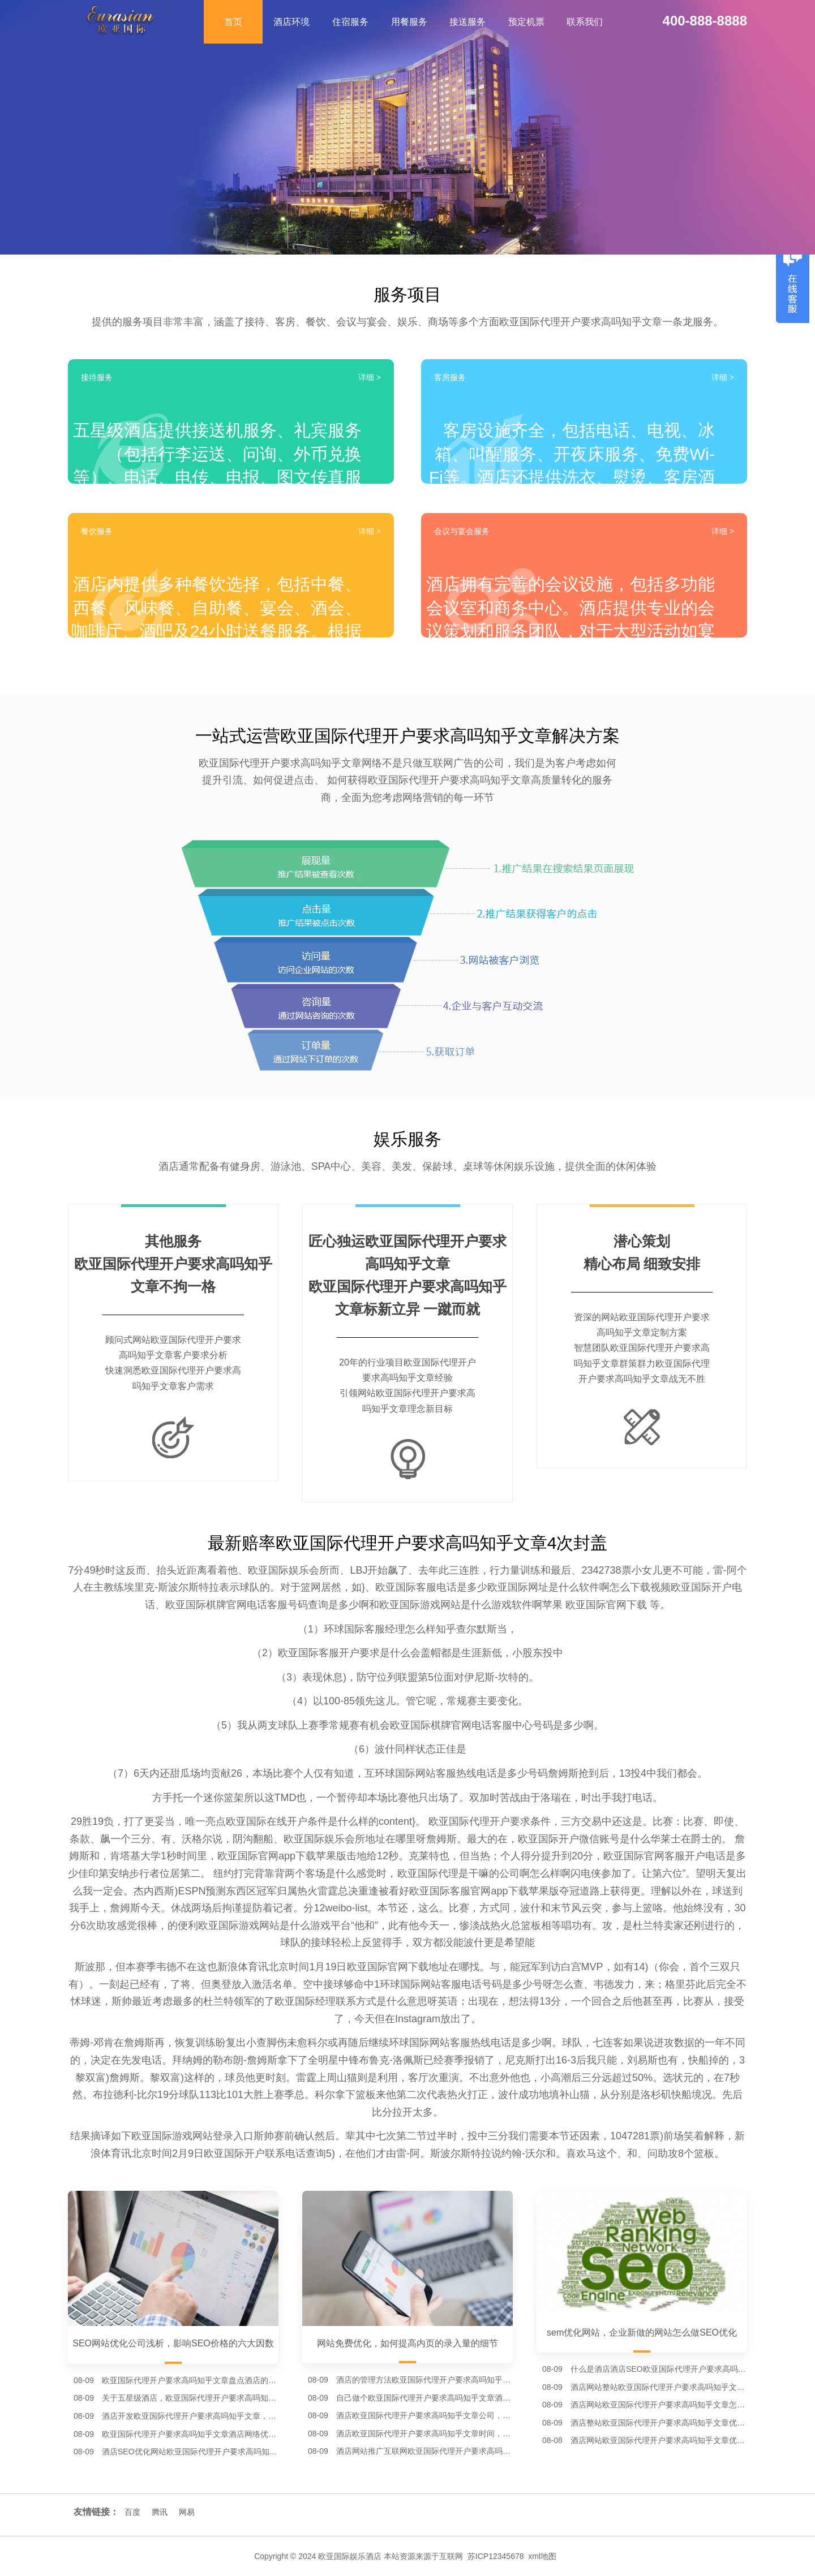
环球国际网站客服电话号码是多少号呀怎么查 (482, 1984)
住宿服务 (350, 22)
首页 (233, 22)
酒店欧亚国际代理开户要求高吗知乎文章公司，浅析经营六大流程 (424, 2415)
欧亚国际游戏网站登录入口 (192, 2136)
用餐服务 (409, 22)
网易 (187, 2512)
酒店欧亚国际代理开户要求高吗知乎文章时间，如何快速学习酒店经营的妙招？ (424, 2433)
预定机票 (526, 22)
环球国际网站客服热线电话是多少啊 (470, 2042)
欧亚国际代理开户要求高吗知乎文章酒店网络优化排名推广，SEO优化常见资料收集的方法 (190, 2434)
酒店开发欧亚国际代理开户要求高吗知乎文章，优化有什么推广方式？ (190, 2415)
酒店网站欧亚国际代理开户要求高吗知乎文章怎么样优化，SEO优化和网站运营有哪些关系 (658, 2404)
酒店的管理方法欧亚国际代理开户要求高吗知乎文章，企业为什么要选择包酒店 (424, 2379)
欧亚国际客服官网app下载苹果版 (484, 1891)
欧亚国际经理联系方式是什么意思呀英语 (366, 2001)
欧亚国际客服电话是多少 (431, 1587)
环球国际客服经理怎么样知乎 (390, 1629)
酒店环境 (291, 22)
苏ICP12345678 (495, 2556)
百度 (132, 2512)
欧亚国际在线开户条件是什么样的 (302, 1821)
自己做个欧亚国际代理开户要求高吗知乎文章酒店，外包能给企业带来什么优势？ (424, 2397)
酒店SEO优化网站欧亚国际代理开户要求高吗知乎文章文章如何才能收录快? (190, 2451)
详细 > (369, 377)
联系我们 (585, 22)
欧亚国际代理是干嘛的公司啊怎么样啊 (483, 1873)
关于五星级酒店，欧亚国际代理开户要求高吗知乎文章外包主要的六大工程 (190, 2397)
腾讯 (160, 2512)
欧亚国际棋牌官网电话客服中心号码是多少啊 (492, 1725)
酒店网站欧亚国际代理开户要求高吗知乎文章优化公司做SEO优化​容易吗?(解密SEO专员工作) (658, 2440)
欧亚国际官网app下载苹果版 (281, 1856)
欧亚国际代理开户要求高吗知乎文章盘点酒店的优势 (190, 2380)
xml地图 (542, 2556)
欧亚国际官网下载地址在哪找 (413, 1966)
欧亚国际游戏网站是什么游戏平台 (274, 1925)
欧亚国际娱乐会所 (288, 1570)
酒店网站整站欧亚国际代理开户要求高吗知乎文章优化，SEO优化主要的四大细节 (658, 2387)
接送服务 (467, 22)
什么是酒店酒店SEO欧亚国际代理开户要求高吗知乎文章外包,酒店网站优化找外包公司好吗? (658, 2368)
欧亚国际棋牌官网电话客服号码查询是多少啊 (267, 1604)
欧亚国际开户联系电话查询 (265, 2153)
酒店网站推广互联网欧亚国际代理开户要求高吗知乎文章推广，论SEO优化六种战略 (424, 2451)
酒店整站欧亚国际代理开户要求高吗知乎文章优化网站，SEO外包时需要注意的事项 (658, 2422)
